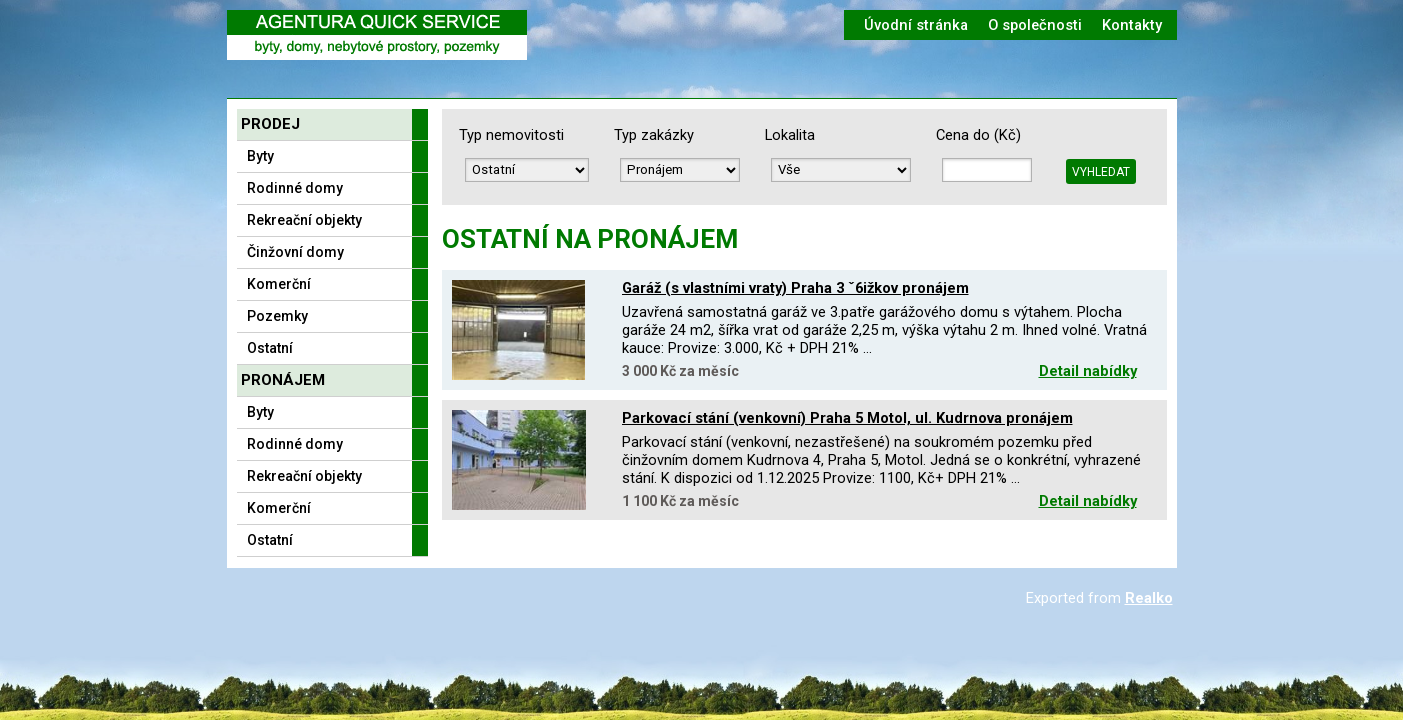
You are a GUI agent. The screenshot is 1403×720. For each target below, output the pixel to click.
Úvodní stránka (916, 25)
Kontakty (1132, 25)
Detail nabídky (1088, 371)
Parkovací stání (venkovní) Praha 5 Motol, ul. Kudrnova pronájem (847, 418)
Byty (260, 156)
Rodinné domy (295, 188)
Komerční (279, 284)
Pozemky (277, 316)
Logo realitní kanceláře (377, 35)
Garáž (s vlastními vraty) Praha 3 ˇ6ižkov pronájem (795, 288)
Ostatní (270, 348)
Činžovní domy (295, 252)
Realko (1149, 598)
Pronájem (283, 380)
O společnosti (1035, 25)
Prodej (270, 124)
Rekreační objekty (304, 220)
